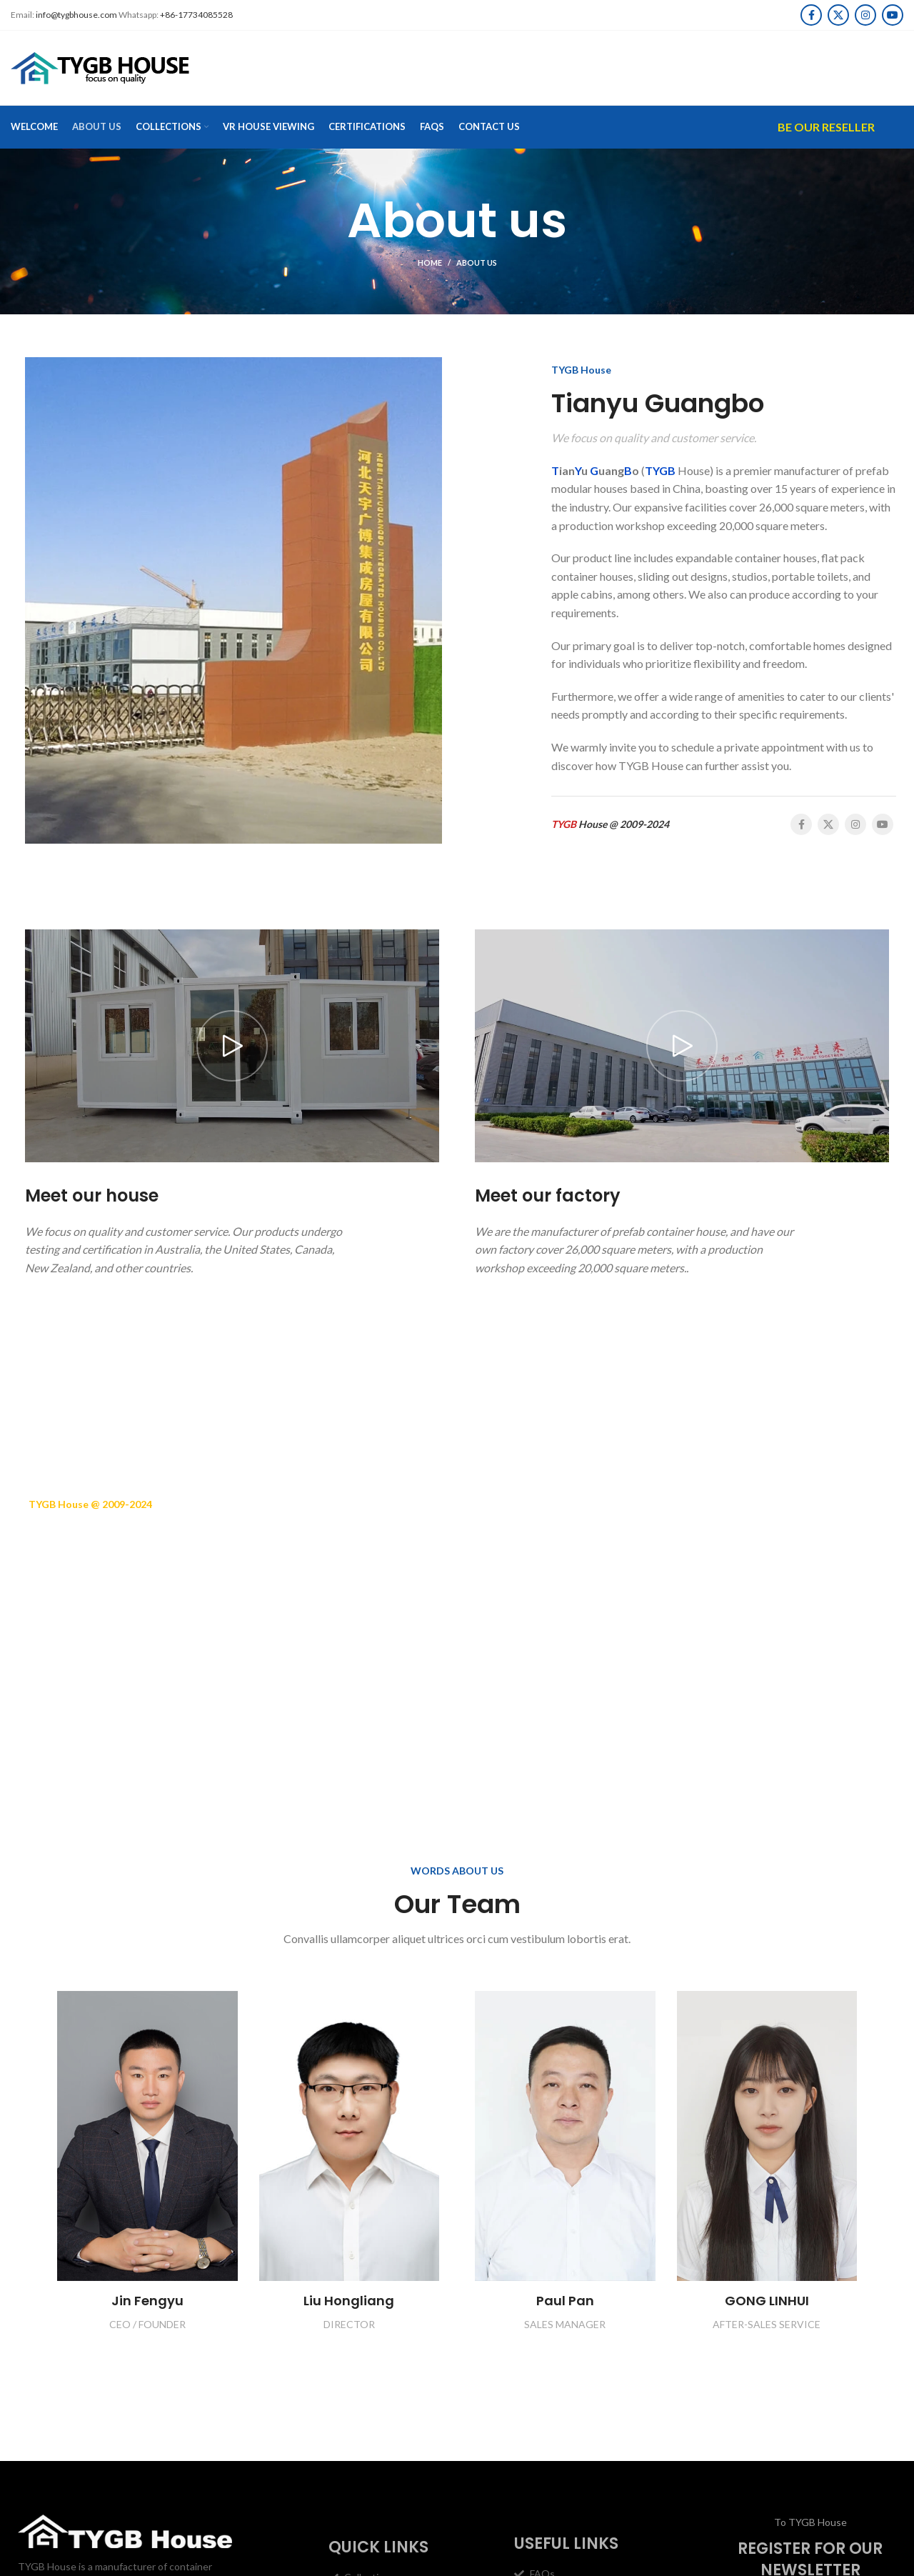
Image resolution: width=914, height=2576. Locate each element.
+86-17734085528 (196, 14)
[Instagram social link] (865, 15)
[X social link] (838, 15)
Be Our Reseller (826, 127)
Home (430, 262)
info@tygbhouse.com (76, 14)
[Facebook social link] (811, 15)
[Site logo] (100, 67)
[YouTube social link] (892, 15)
